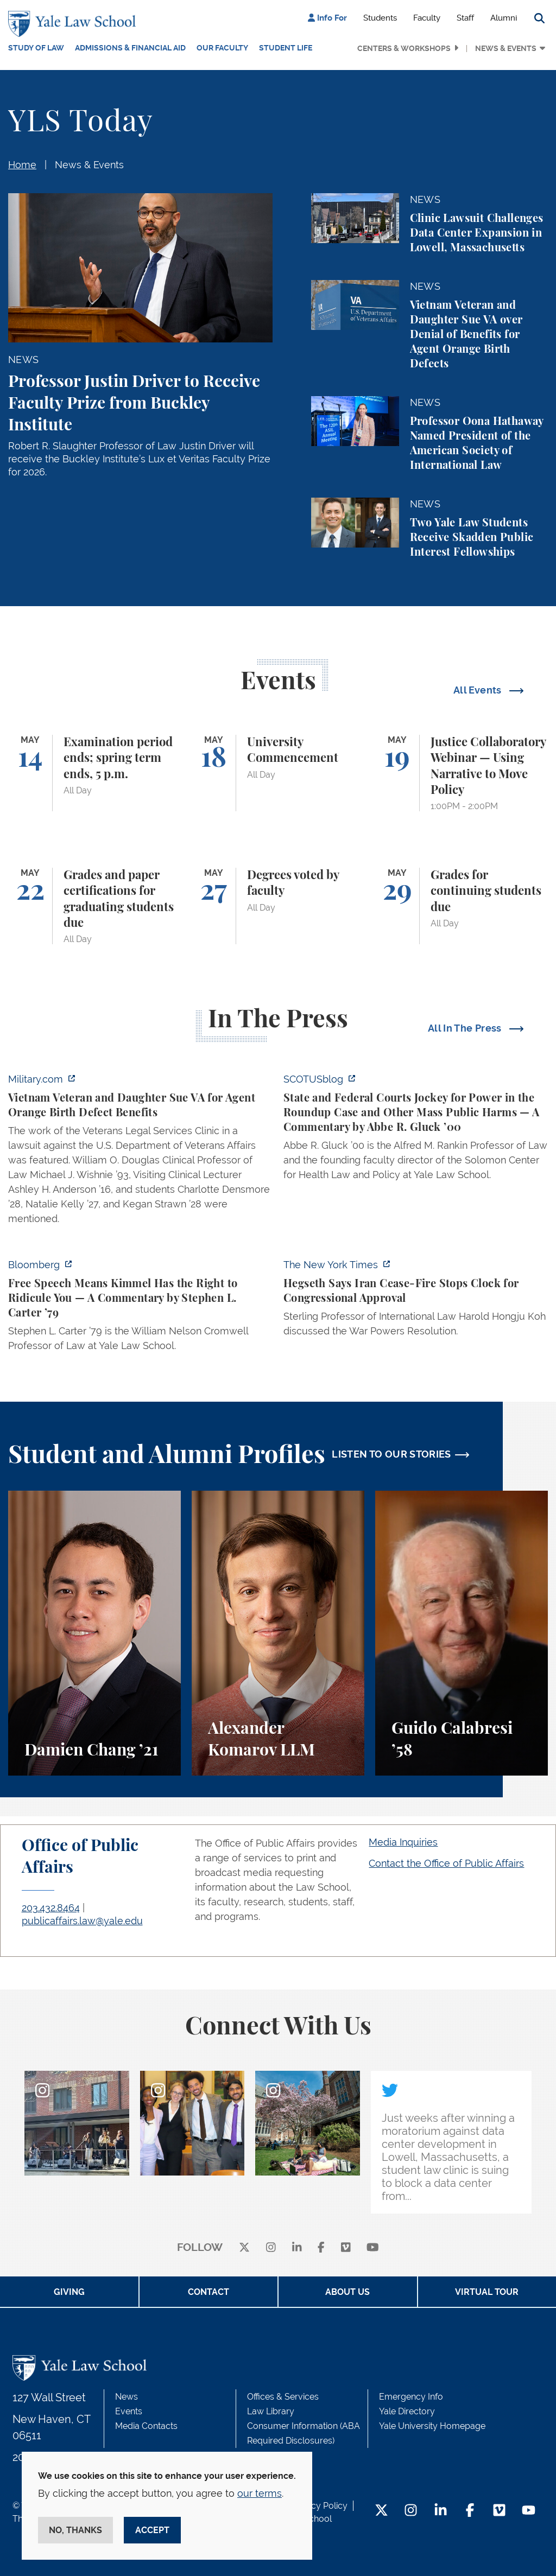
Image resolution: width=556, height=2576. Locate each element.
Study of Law (36, 47)
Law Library (270, 2411)
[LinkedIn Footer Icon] (440, 2511)
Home (22, 164)
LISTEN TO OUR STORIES (391, 1454)
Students (380, 18)
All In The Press (466, 1028)
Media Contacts (146, 2426)
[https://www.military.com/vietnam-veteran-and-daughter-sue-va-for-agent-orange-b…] (140, 1152)
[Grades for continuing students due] (461, 906)
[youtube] (373, 2248)
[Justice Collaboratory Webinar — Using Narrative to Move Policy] (461, 773)
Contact (208, 2292)
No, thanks (75, 2530)
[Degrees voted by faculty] (278, 906)
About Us (347, 2292)
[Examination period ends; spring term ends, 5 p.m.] (94, 773)
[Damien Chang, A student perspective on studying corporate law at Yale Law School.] (94, 1633)
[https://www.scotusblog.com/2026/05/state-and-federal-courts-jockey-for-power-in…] (415, 1130)
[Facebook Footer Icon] (470, 2511)
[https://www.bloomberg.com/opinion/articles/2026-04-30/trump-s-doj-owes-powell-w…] (140, 1308)
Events (128, 2411)
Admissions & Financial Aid (130, 47)
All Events (478, 690)
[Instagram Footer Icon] (411, 2511)
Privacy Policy (319, 2506)
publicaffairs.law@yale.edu (82, 1920)
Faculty (426, 18)
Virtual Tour (487, 2292)
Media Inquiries (403, 1842)
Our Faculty (222, 47)
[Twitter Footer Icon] (381, 2511)
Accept (152, 2530)
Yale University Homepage (432, 2426)
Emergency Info (411, 2396)
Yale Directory (407, 2411)
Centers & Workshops (404, 48)
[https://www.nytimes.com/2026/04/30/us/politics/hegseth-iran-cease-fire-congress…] (415, 1301)
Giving (69, 2292)
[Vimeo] (346, 2248)
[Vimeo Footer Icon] (499, 2511)
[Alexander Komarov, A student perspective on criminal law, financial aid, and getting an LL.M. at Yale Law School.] (278, 1633)
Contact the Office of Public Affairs (446, 1863)
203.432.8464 (51, 1907)
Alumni (503, 18)
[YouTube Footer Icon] (528, 2511)
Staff (465, 18)
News (126, 2396)
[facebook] (321, 2248)
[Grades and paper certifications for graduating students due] (94, 906)
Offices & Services (283, 2396)
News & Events (505, 48)
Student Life (285, 47)
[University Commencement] (278, 773)
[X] (244, 2248)
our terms (259, 2493)
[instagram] (271, 2248)
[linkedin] (297, 2248)
